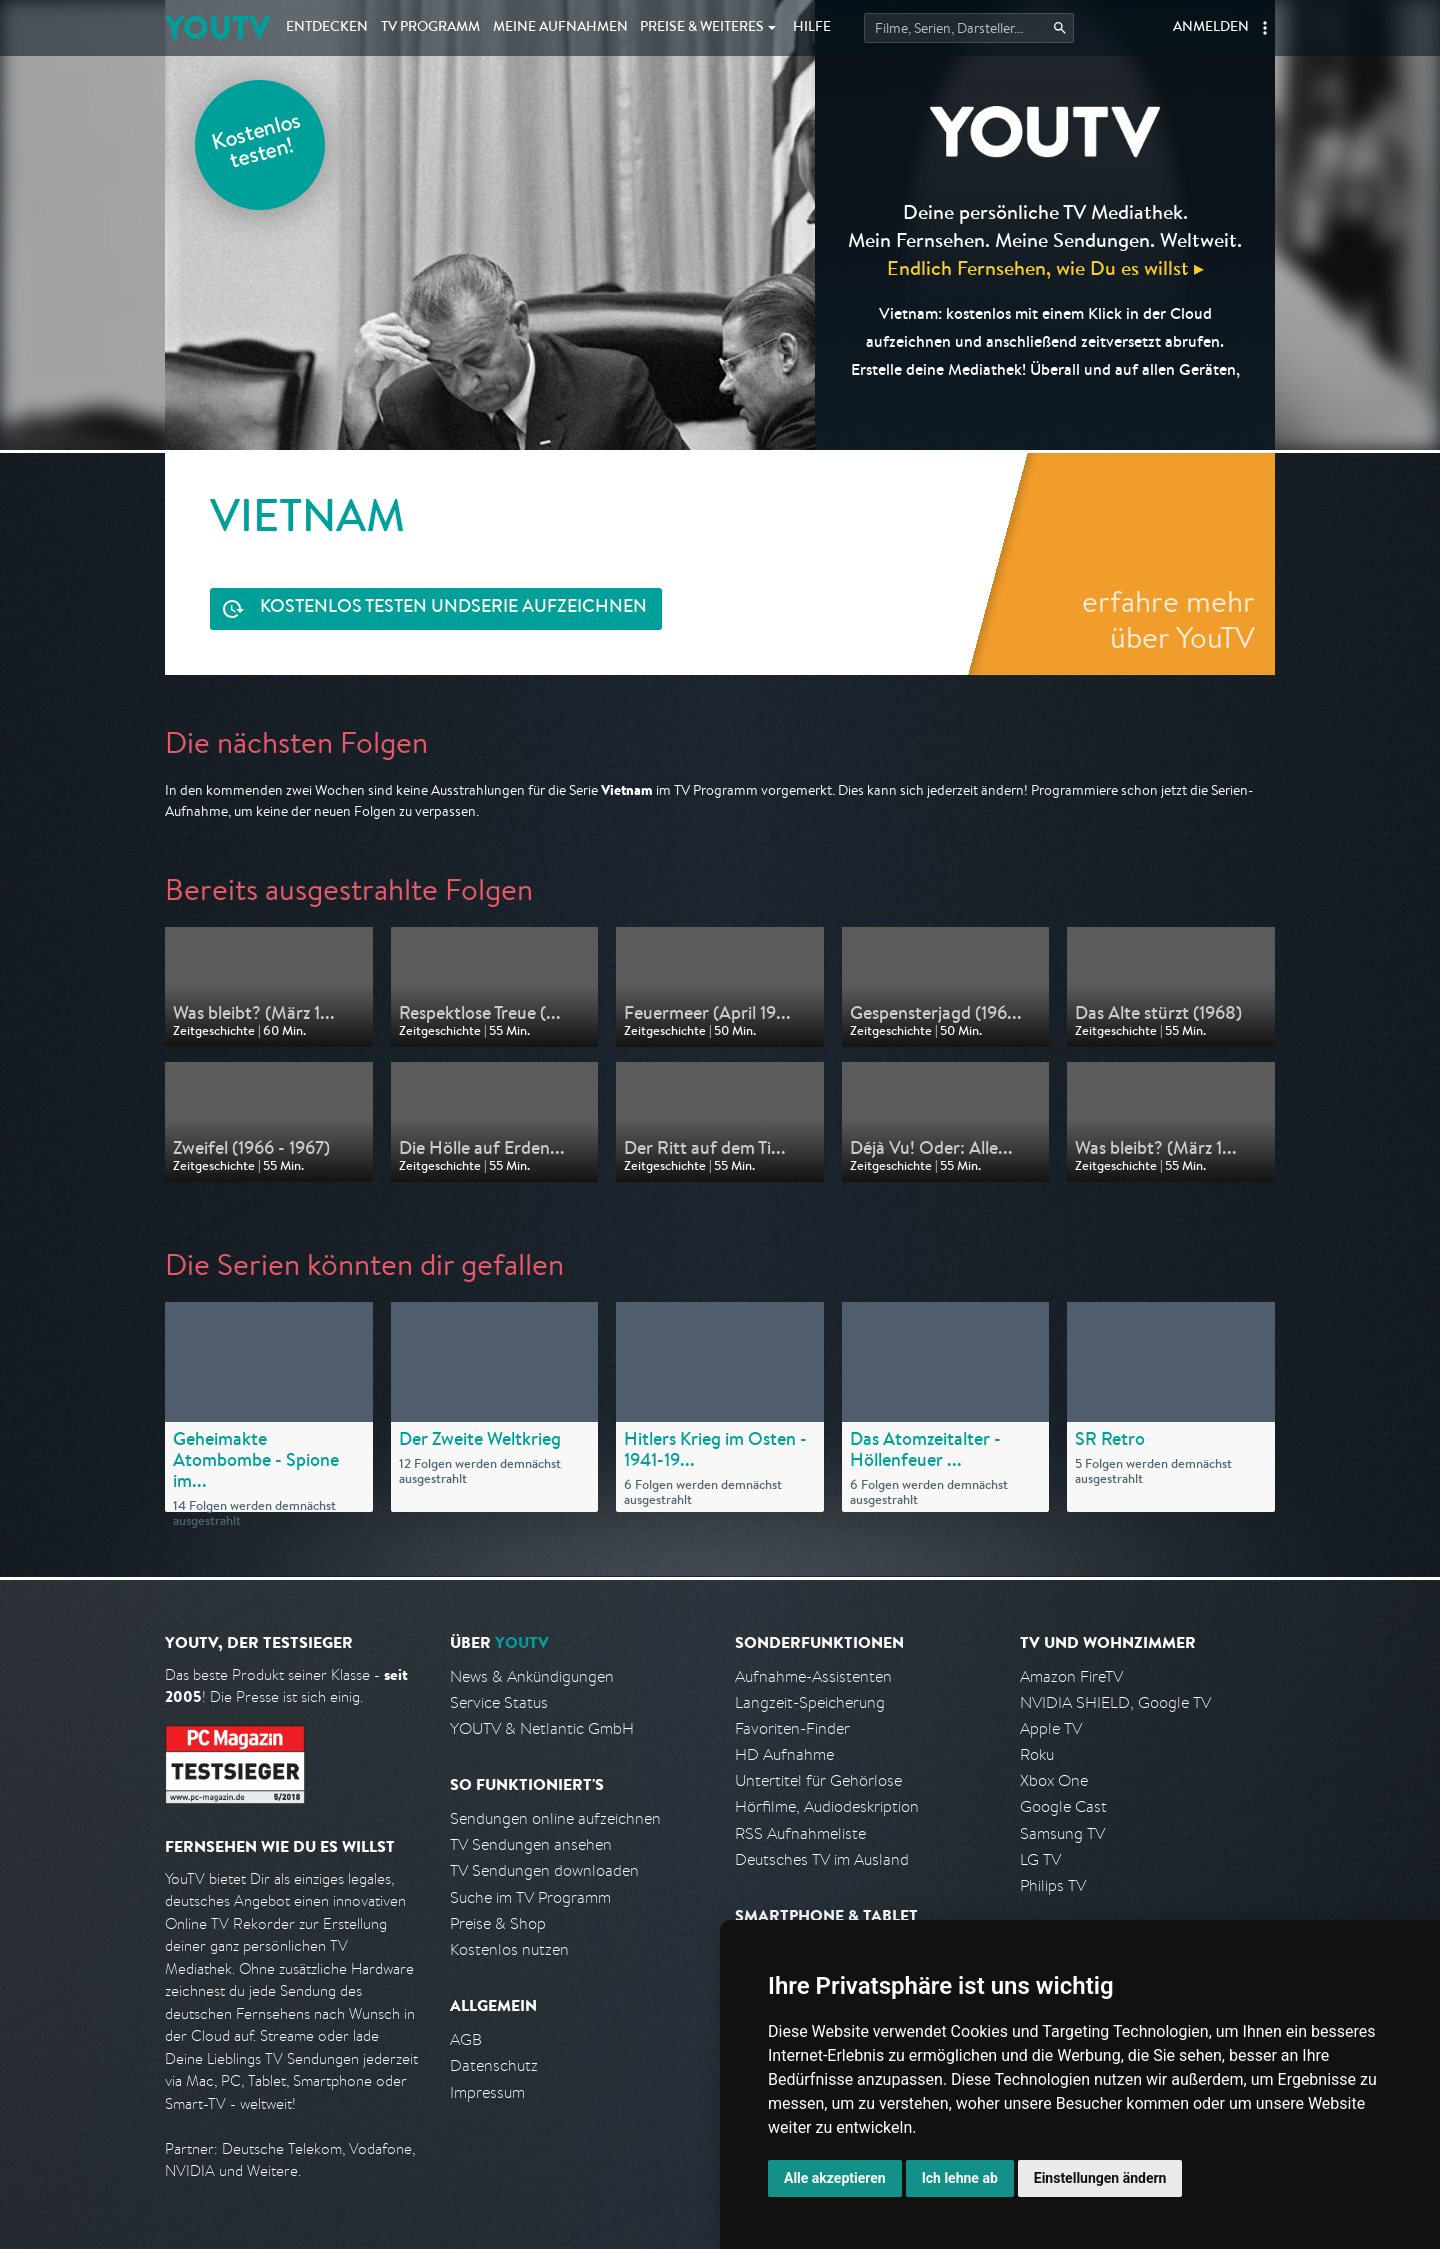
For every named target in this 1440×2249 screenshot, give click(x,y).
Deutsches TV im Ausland (822, 1859)
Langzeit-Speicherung (810, 1702)
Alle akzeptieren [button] (835, 2178)
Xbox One (1054, 1780)
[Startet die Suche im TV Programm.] (969, 28)
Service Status (499, 1702)
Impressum (487, 2092)
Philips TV (1053, 1885)
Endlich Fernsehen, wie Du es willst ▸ (1045, 267)
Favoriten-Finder (792, 1728)
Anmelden (1211, 28)
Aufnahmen (560, 28)
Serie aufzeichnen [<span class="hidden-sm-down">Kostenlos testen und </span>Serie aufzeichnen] (453, 608)
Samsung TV (1062, 1833)
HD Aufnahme (784, 1754)
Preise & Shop (498, 1923)
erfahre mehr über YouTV (1168, 619)
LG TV (1040, 1859)
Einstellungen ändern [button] (1100, 2178)
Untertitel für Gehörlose (818, 1780)
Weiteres (702, 28)
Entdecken (327, 28)
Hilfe (812, 28)
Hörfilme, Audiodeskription (827, 1806)
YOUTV (217, 27)
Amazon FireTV (1071, 1676)
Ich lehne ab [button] (960, 2178)
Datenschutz (494, 2065)
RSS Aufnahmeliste (800, 1833)
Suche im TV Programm (530, 1897)
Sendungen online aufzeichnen (555, 1818)
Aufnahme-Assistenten (813, 1676)
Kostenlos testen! (257, 143)
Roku (1037, 1754)
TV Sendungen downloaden (544, 1870)
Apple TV (1051, 1728)
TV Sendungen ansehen (531, 1844)
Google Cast (1063, 1806)
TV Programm (430, 28)
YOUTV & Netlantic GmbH (542, 1728)
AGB (466, 2039)
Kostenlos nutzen (509, 1949)
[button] (1265, 28)
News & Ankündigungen (532, 1676)
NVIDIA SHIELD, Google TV (1115, 1702)
